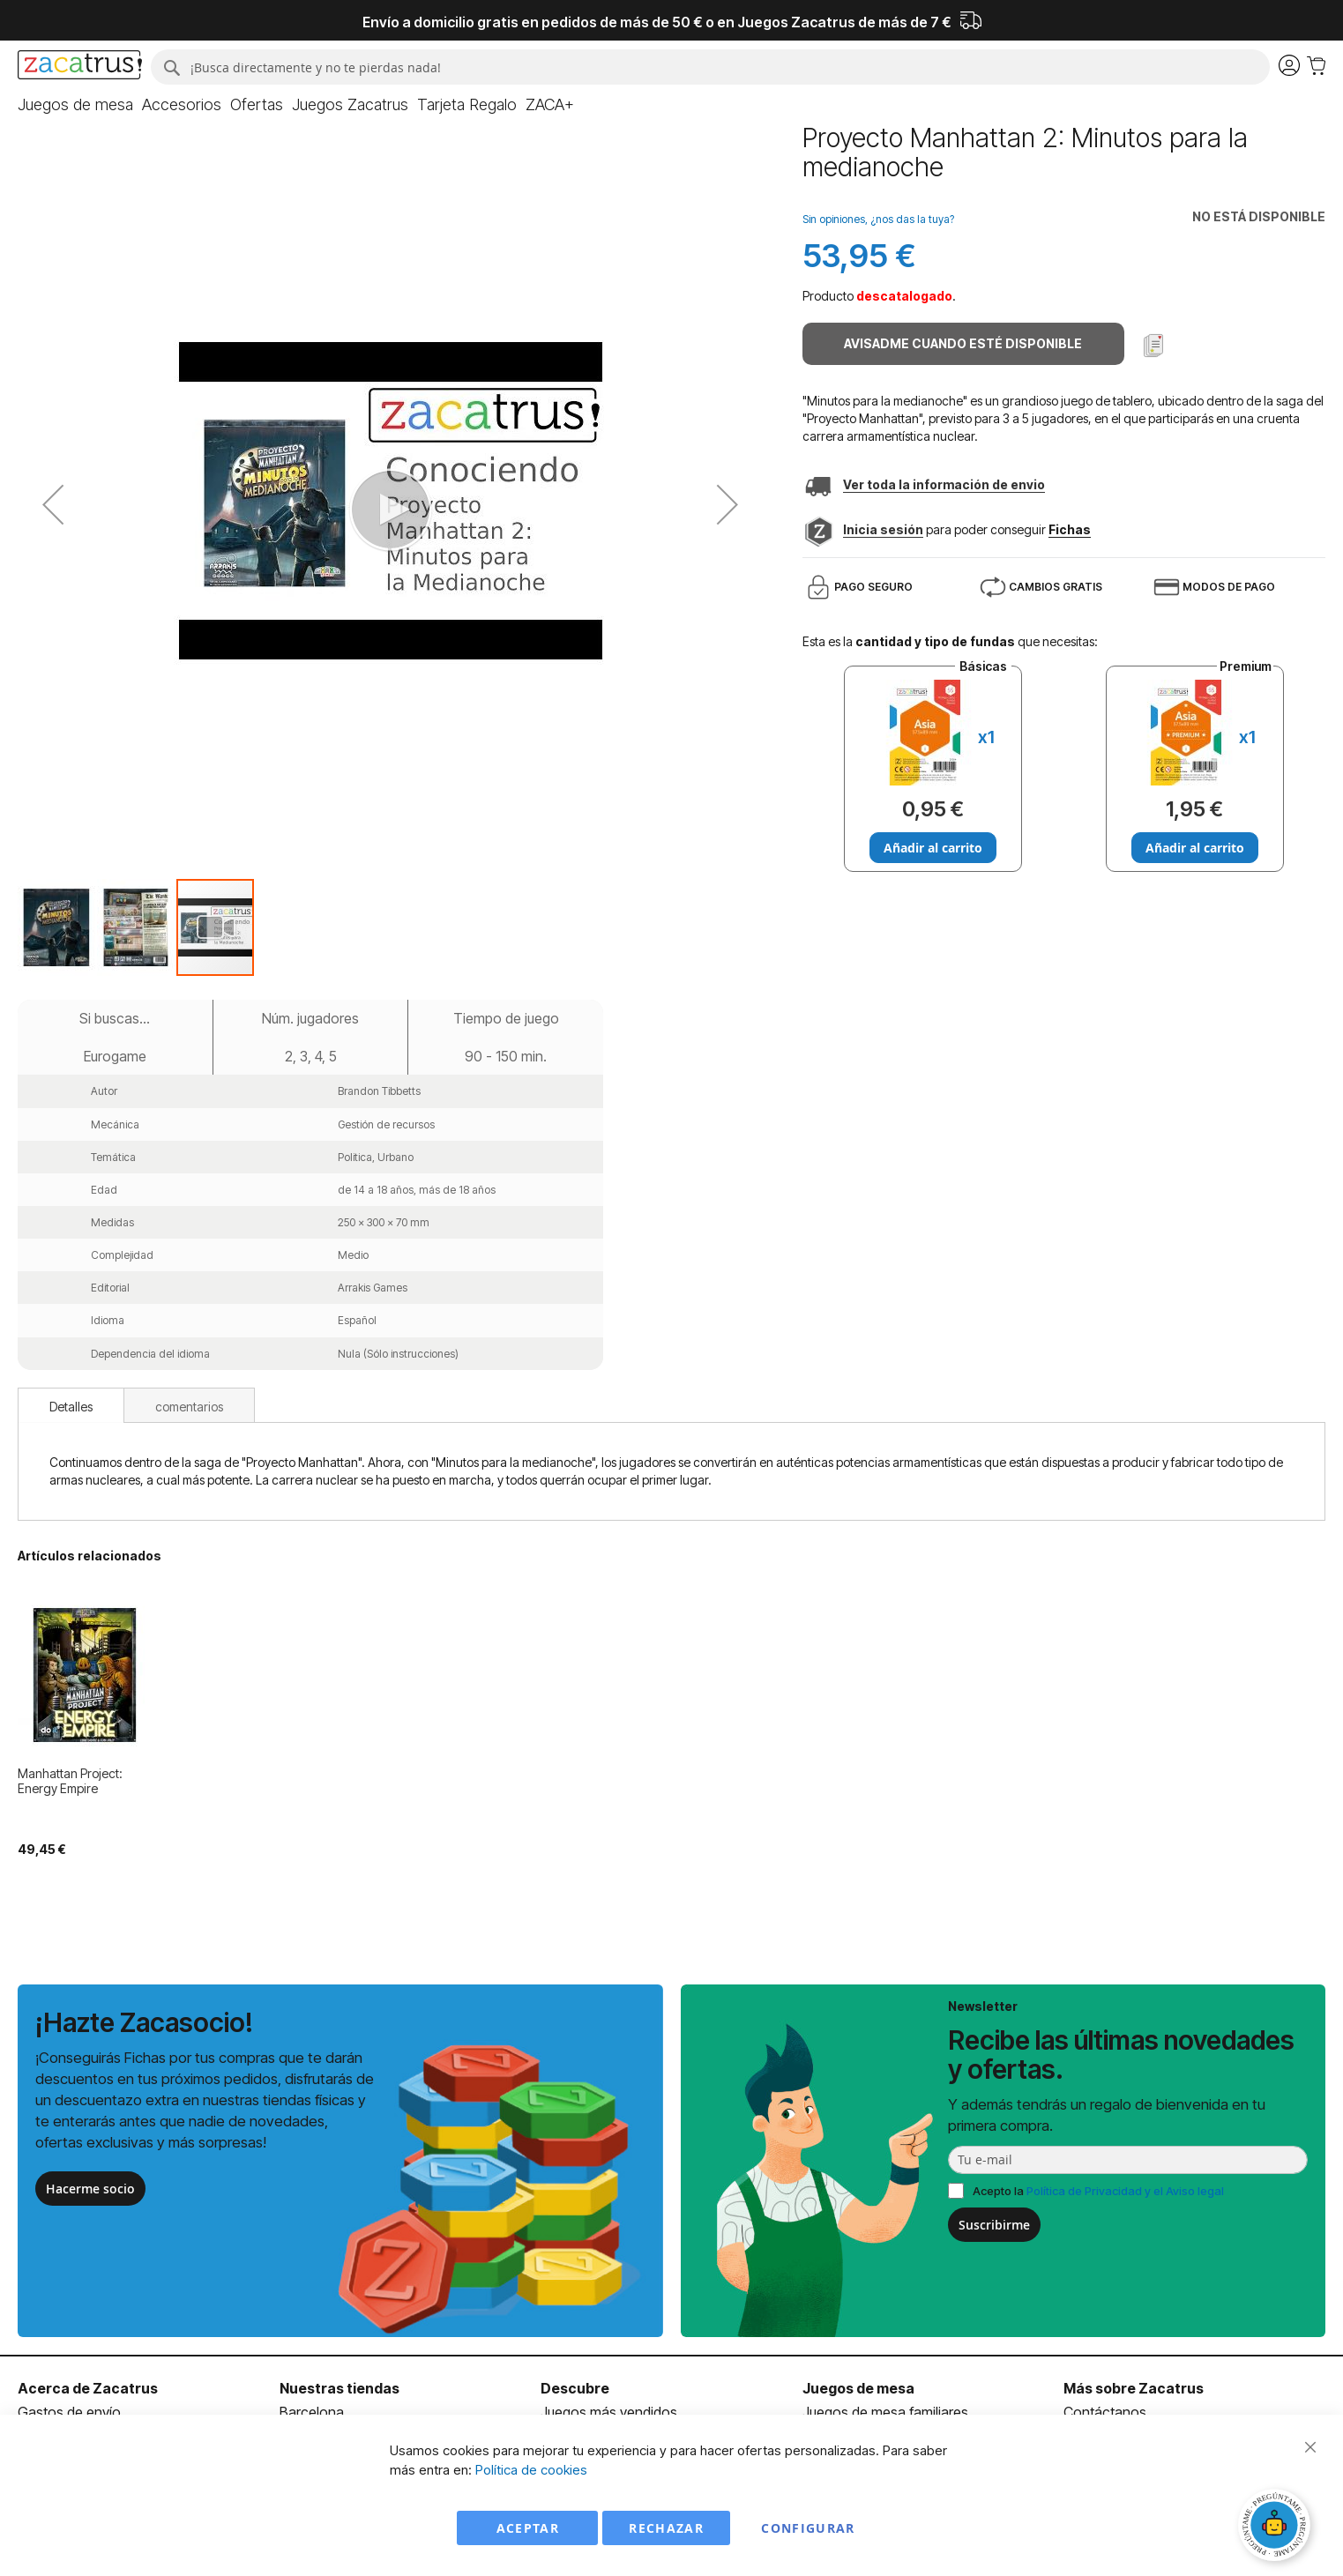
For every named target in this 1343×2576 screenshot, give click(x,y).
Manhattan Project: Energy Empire (70, 1781)
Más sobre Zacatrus (1133, 2388)
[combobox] (710, 67)
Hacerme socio (90, 2188)
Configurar (808, 2528)
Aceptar (527, 2528)
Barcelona (312, 2412)
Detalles (71, 1406)
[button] (57, 927)
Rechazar (666, 2528)
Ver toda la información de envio (944, 484)
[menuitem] (75, 104)
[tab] (71, 1405)
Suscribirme (994, 2224)
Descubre (575, 2388)
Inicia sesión (883, 529)
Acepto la (1098, 2191)
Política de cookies (531, 2469)
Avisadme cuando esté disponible (963, 343)
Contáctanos (1104, 2412)
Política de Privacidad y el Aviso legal (1125, 2191)
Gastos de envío (69, 2412)
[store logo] (80, 67)
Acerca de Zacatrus (88, 2388)
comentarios (189, 1406)
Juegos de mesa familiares (885, 2412)
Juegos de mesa (858, 2388)
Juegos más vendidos (609, 2412)
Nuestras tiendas (339, 2388)
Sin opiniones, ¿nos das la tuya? (878, 219)
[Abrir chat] (1276, 2527)
